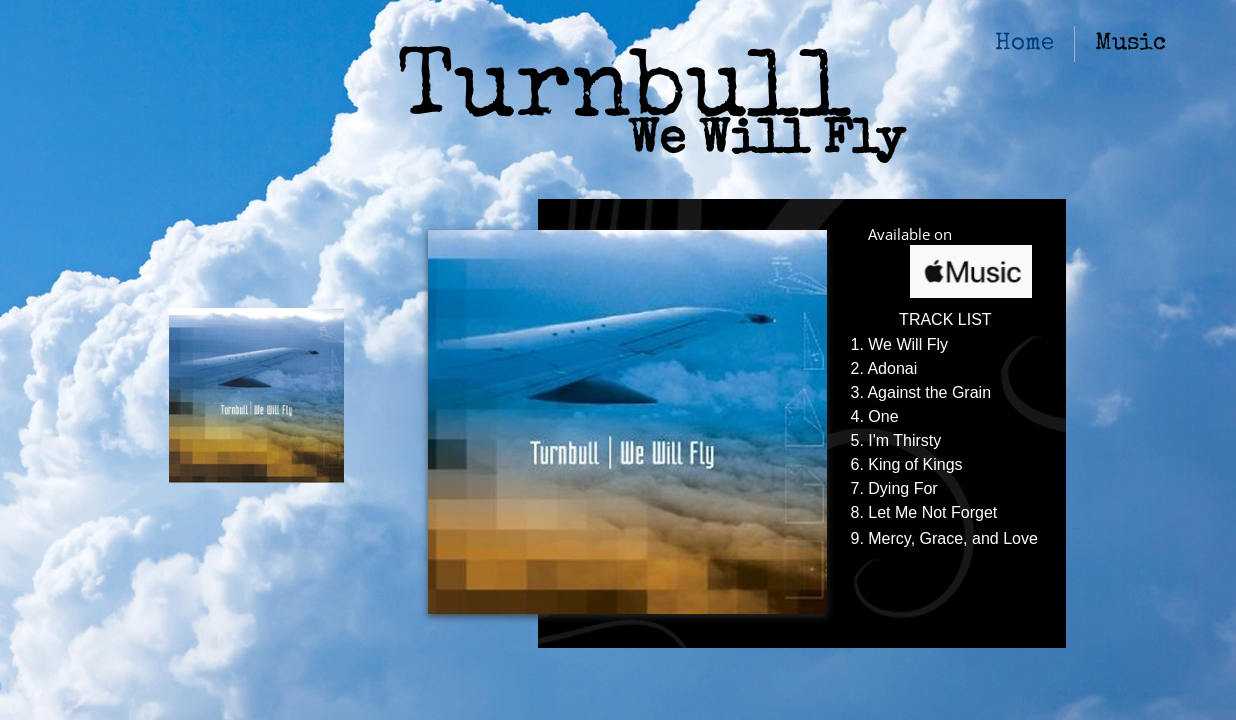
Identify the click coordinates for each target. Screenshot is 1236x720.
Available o (905, 234)
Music (1130, 44)
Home (1024, 44)
